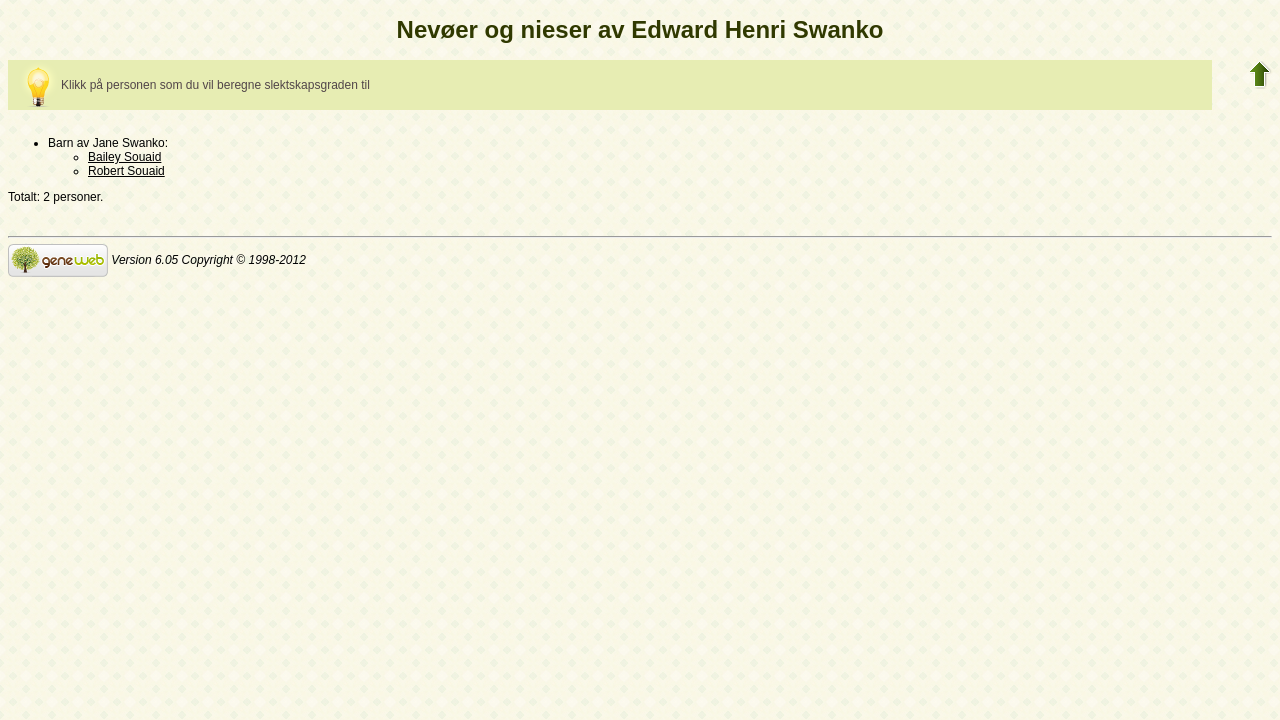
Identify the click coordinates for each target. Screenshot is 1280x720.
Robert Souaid (126, 171)
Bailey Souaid (124, 157)
